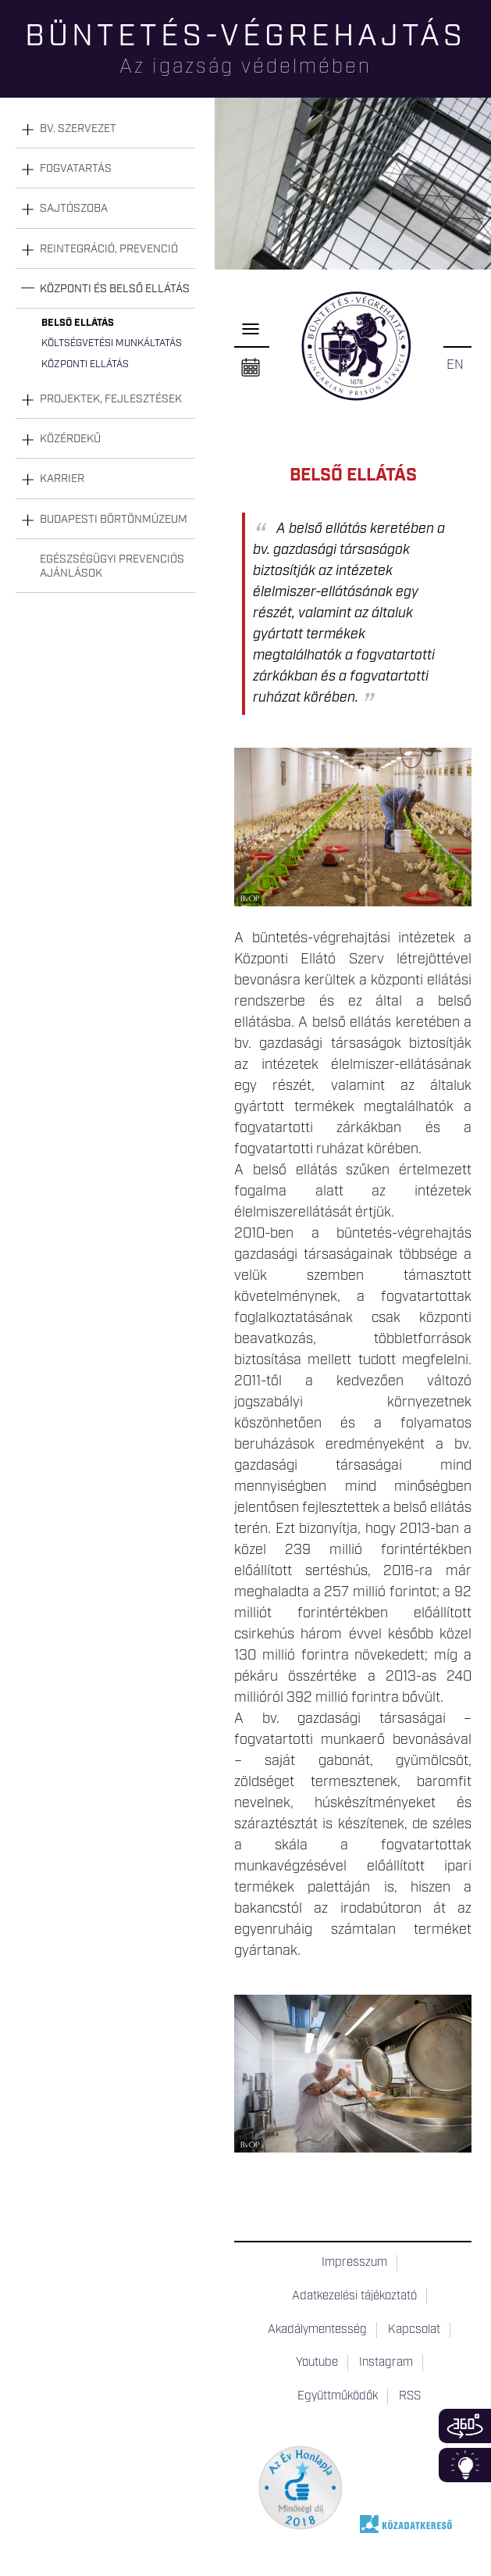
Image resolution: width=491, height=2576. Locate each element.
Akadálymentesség (317, 2330)
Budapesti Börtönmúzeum (113, 520)
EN (455, 364)
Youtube (317, 2363)
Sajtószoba (74, 209)
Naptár (250, 368)
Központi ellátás (85, 364)
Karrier (62, 479)
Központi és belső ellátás (115, 289)
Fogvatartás (76, 169)
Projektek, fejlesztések (111, 399)
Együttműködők (337, 2396)
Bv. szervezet (78, 129)
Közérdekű (70, 439)
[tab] (105, 129)
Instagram (386, 2363)
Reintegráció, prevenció (109, 249)
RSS (410, 2396)
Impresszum (354, 2263)
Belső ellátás (77, 323)
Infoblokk (465, 2465)
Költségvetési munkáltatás (111, 343)
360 (465, 2426)
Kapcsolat (414, 2330)
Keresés (479, 66)
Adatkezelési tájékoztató (354, 2296)
